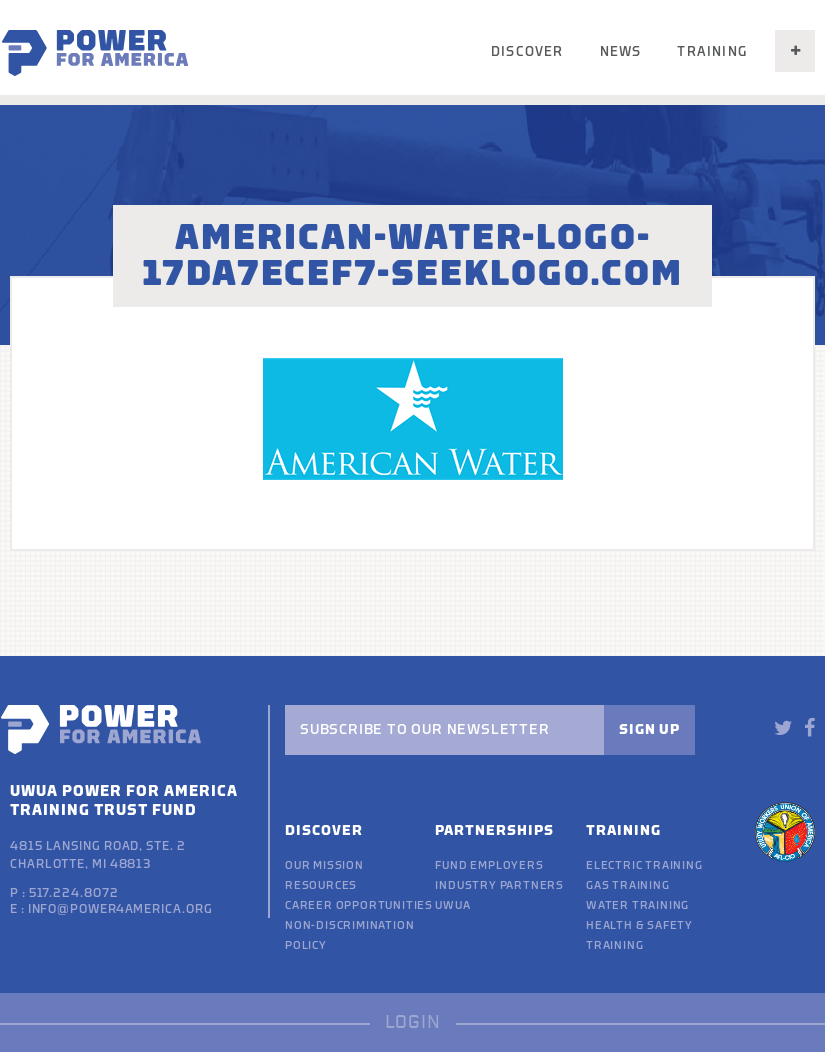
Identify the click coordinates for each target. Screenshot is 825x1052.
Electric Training (644, 865)
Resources (321, 885)
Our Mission (324, 865)
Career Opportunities (359, 905)
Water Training (637, 905)
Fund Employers (489, 865)
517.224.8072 (74, 893)
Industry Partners (499, 885)
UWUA (452, 905)
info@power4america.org (120, 909)
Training (712, 51)
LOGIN (413, 1022)
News (621, 51)
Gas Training (628, 885)
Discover (527, 51)
